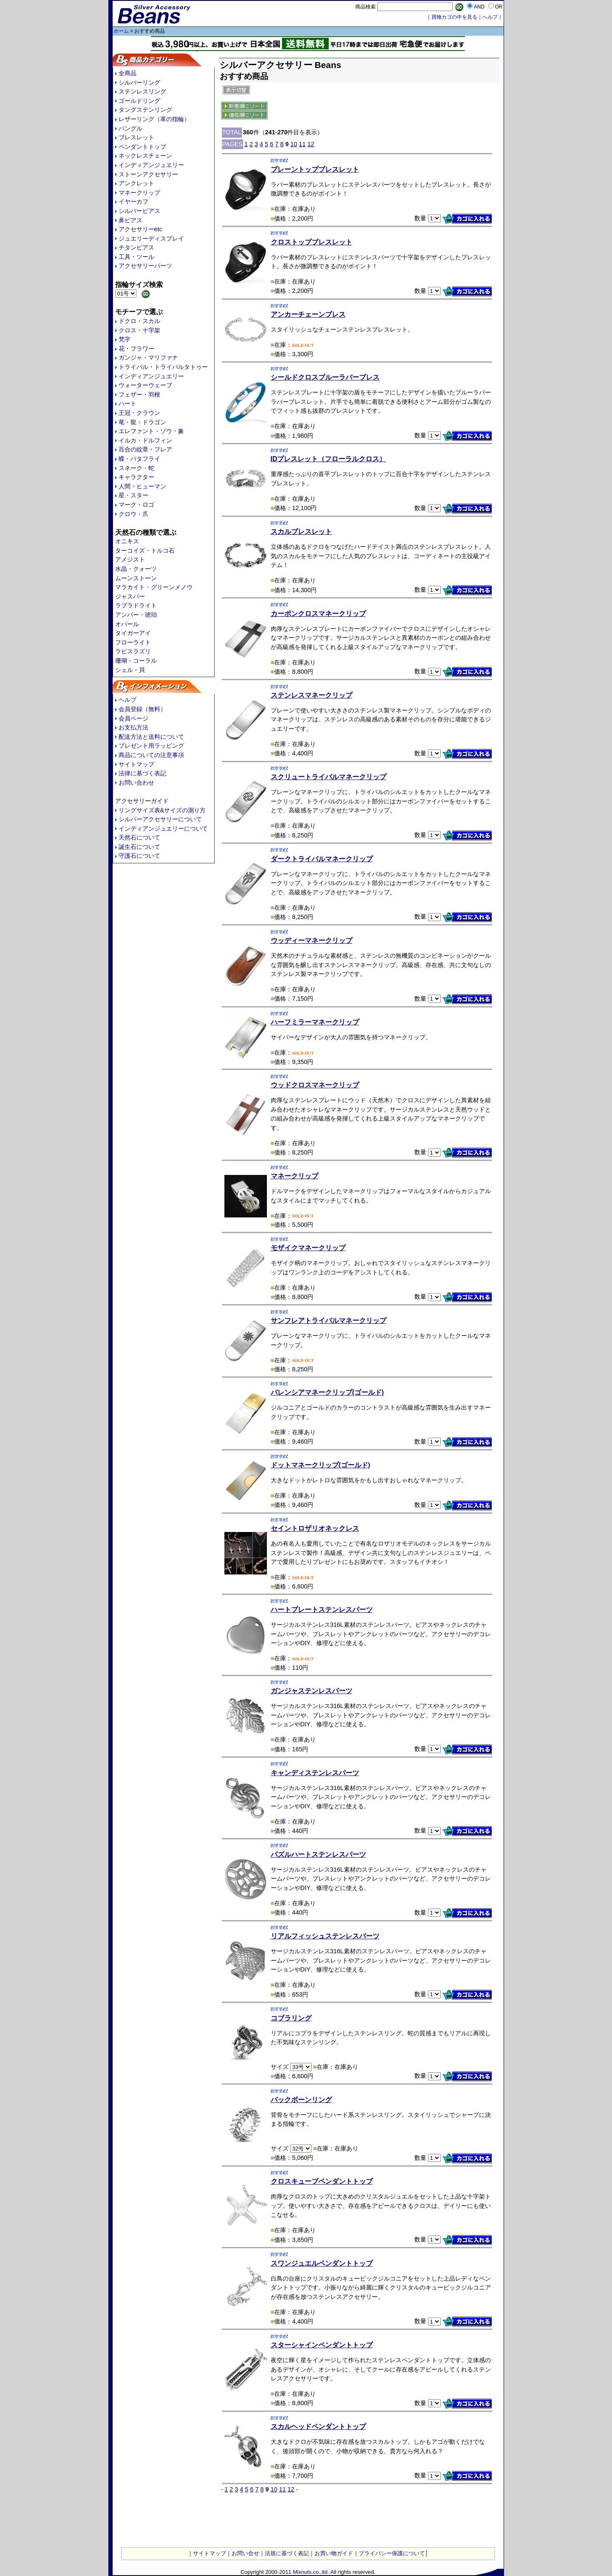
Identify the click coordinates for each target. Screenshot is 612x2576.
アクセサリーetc (140, 229)
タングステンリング (145, 109)
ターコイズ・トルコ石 (145, 550)
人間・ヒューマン (142, 486)
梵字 (124, 339)
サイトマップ (136, 764)
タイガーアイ (133, 633)
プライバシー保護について (392, 2553)
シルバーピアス (139, 210)
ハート (127, 403)
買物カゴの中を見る (454, 17)
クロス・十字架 (139, 330)
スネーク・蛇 (136, 468)
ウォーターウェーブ (145, 385)
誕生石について (139, 846)
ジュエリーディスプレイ (151, 238)
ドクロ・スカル (139, 321)
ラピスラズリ (133, 651)
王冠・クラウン (139, 412)
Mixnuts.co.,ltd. (311, 2572)
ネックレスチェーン (145, 155)
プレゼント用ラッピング (151, 745)
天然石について (139, 837)
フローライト (133, 642)
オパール (127, 624)
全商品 (127, 73)
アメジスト (130, 559)
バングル (130, 128)
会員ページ (133, 718)
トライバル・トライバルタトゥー (163, 366)
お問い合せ (245, 2553)
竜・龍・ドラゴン (142, 422)
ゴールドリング (139, 100)
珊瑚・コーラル (136, 660)
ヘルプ (127, 699)
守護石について (139, 855)
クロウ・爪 (133, 514)
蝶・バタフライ (139, 458)
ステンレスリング (142, 91)
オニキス (127, 541)
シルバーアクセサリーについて (160, 819)
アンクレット (136, 183)
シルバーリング (139, 82)
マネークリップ (139, 192)
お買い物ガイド (333, 2553)
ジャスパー (130, 596)
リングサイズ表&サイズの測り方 (162, 810)
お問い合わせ (136, 782)
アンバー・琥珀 (136, 614)
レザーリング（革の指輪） (154, 119)
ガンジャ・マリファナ (148, 357)
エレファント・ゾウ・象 (151, 431)
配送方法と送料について (151, 736)
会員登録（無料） (142, 709)
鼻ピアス (130, 220)
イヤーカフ (133, 201)
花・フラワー (136, 348)
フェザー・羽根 (139, 394)
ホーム (121, 31)
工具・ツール (136, 256)
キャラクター (136, 477)
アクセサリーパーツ (145, 265)
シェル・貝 (130, 670)
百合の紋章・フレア (145, 449)
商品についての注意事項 (151, 755)
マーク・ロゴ (136, 504)
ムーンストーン (136, 578)
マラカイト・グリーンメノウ (154, 587)
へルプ (490, 17)
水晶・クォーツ (136, 568)
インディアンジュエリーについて (163, 828)
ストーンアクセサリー (148, 174)
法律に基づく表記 (142, 773)
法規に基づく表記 (287, 2553)
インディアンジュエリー (151, 165)
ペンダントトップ (142, 146)
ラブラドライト (136, 605)
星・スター (133, 495)
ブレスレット (136, 137)
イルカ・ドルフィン (145, 440)
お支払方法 (133, 727)
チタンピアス (136, 247)
